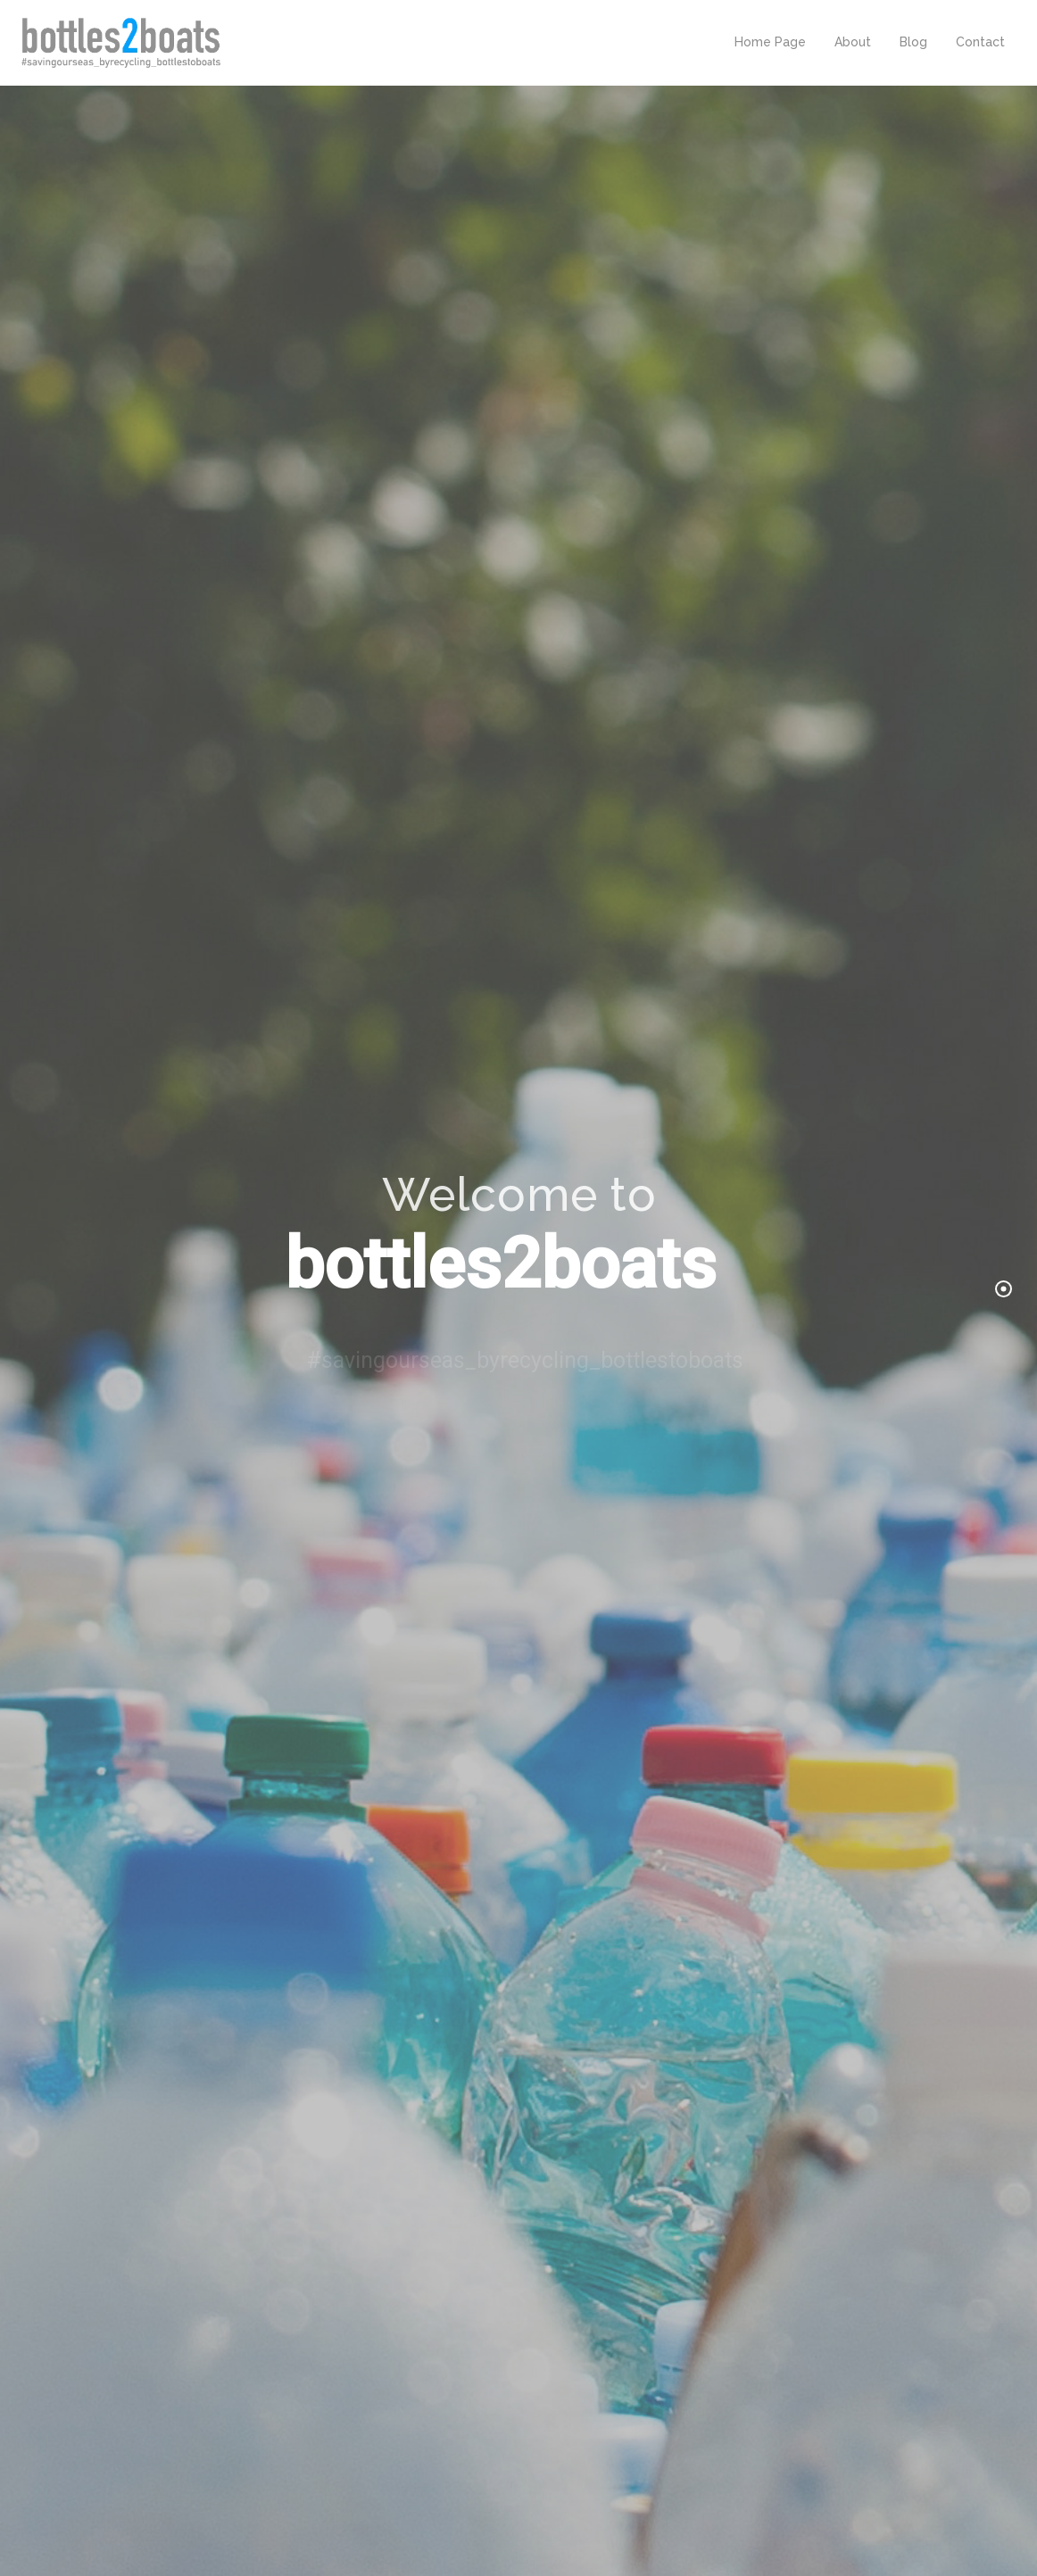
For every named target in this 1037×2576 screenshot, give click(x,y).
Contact (980, 42)
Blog (913, 42)
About (852, 42)
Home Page (770, 42)
